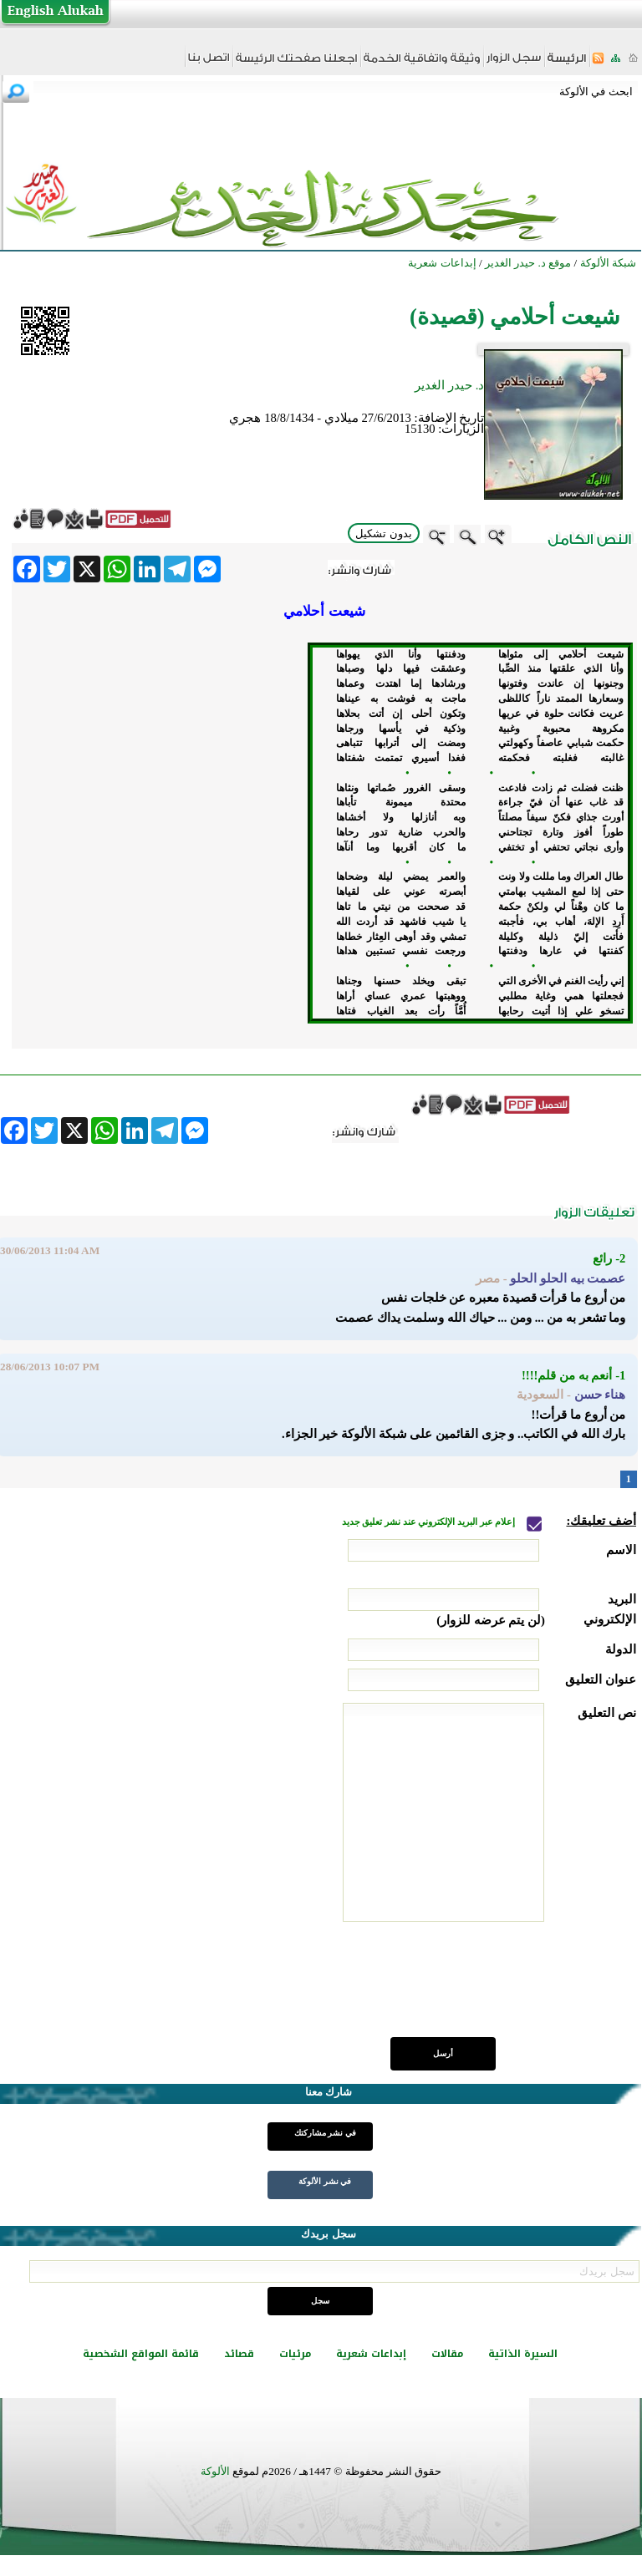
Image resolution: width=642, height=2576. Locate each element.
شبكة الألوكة (608, 263)
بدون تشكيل (383, 533)
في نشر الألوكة (324, 2181)
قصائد (239, 2354)
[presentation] (509, 1988)
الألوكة (215, 2471)
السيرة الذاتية (523, 2354)
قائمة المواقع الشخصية (141, 2354)
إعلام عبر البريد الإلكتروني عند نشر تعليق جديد (429, 1522)
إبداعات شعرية (371, 2354)
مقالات (447, 2354)
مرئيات (295, 2354)
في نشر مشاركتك (325, 2132)
